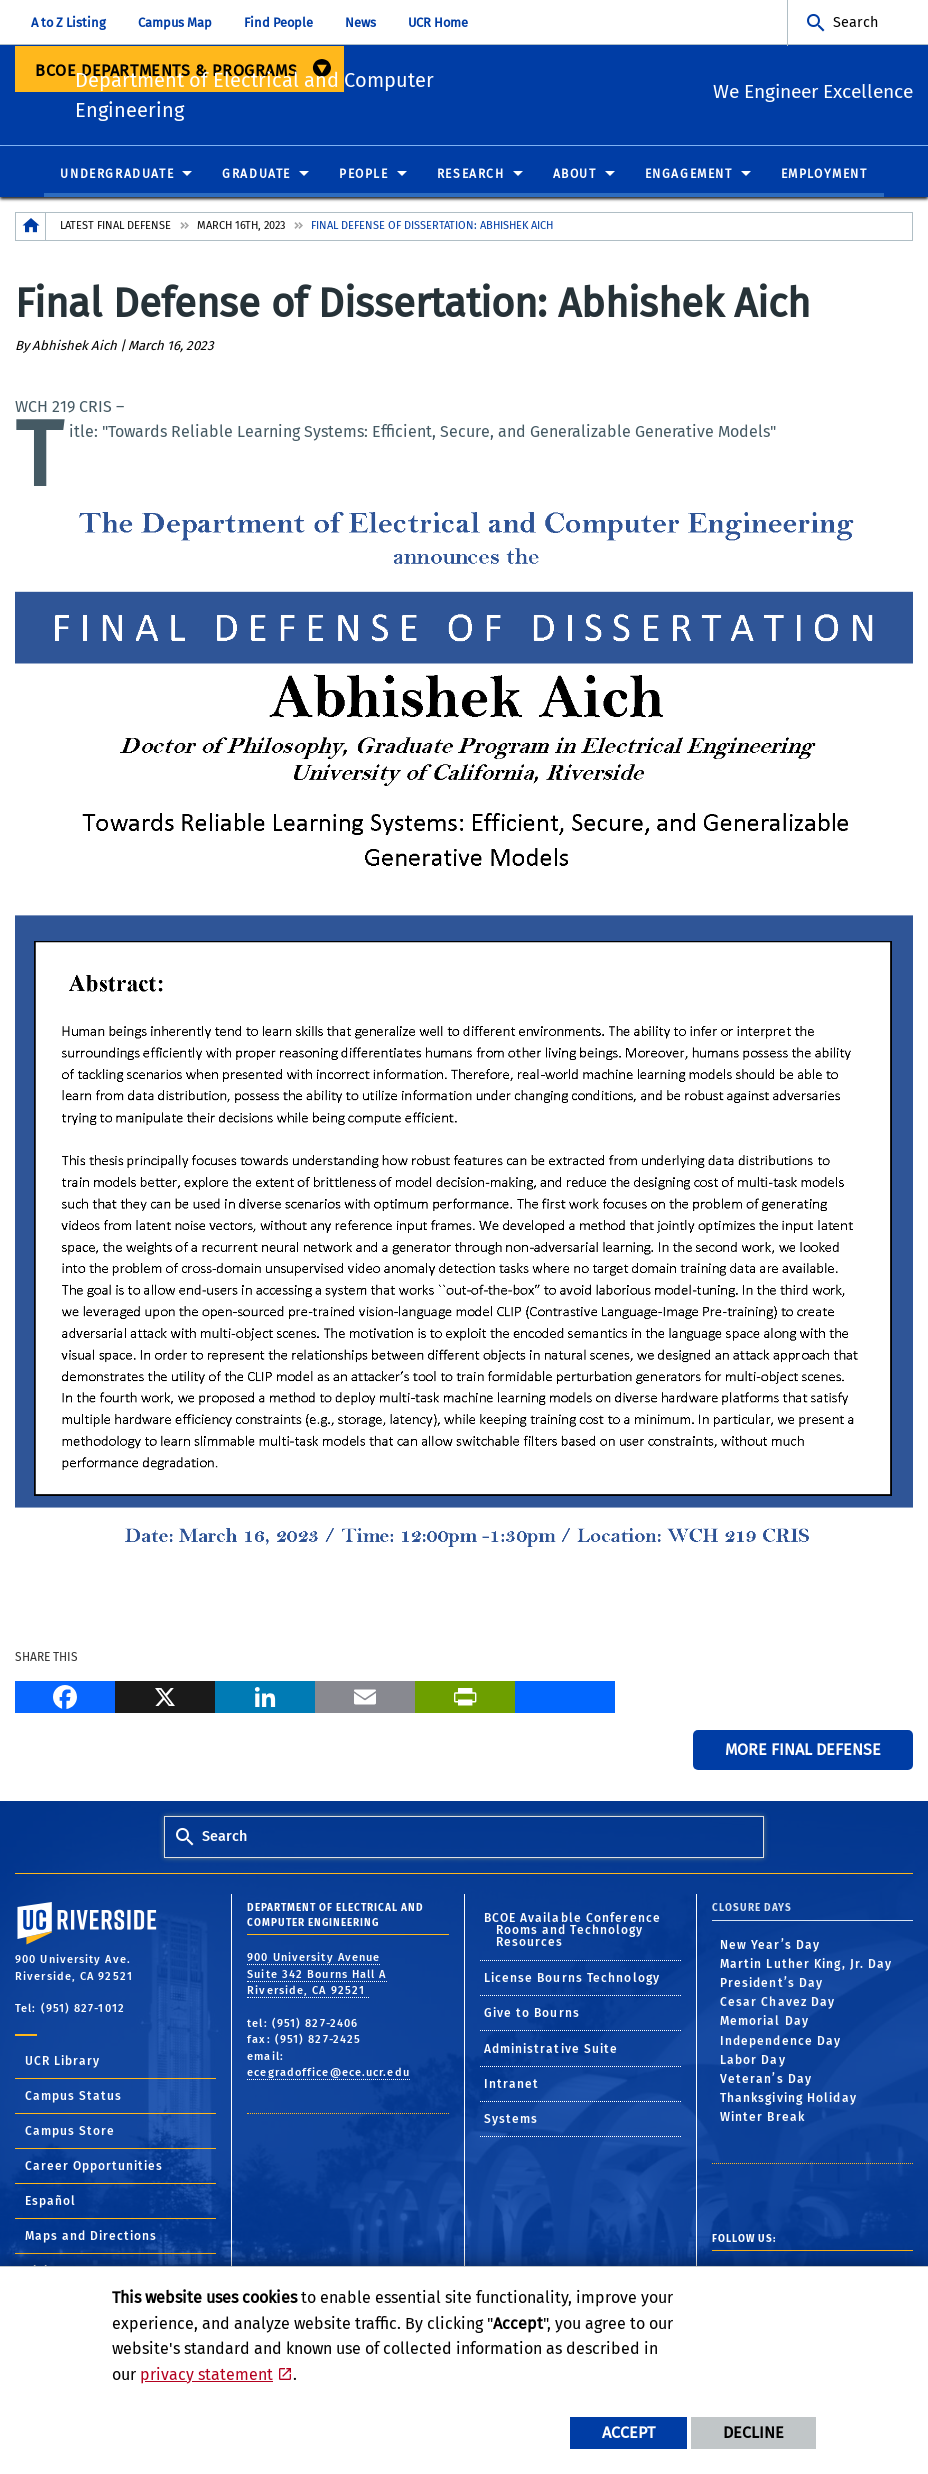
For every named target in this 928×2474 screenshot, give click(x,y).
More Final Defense (803, 1754)
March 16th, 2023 (241, 230)
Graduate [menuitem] (256, 179)
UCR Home (438, 22)
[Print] (465, 1700)
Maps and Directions (91, 2241)
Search (855, 22)
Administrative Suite (551, 2054)
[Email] (365, 1700)
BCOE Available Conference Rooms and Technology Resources (573, 1936)
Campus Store (70, 2136)
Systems (511, 2125)
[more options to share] (565, 1700)
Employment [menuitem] (824, 179)
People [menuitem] (364, 179)
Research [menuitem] (471, 179)
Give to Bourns (532, 2019)
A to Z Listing (68, 22)
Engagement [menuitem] (689, 179)
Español (50, 2206)
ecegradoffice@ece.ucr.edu (328, 2078)
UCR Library (62, 2066)
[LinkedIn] (265, 1700)
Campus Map (175, 22)
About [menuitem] (575, 179)
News (360, 22)
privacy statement (206, 2374)
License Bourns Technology (572, 1983)
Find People (278, 22)
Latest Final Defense (115, 230)
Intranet (512, 2089)
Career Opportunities (94, 2171)
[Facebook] (65, 1700)
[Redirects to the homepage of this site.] (31, 231)
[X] (165, 1700)
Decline (753, 2432)
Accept (628, 2432)
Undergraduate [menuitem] (117, 179)
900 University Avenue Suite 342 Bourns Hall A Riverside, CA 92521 (316, 1980)
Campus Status (73, 2101)
